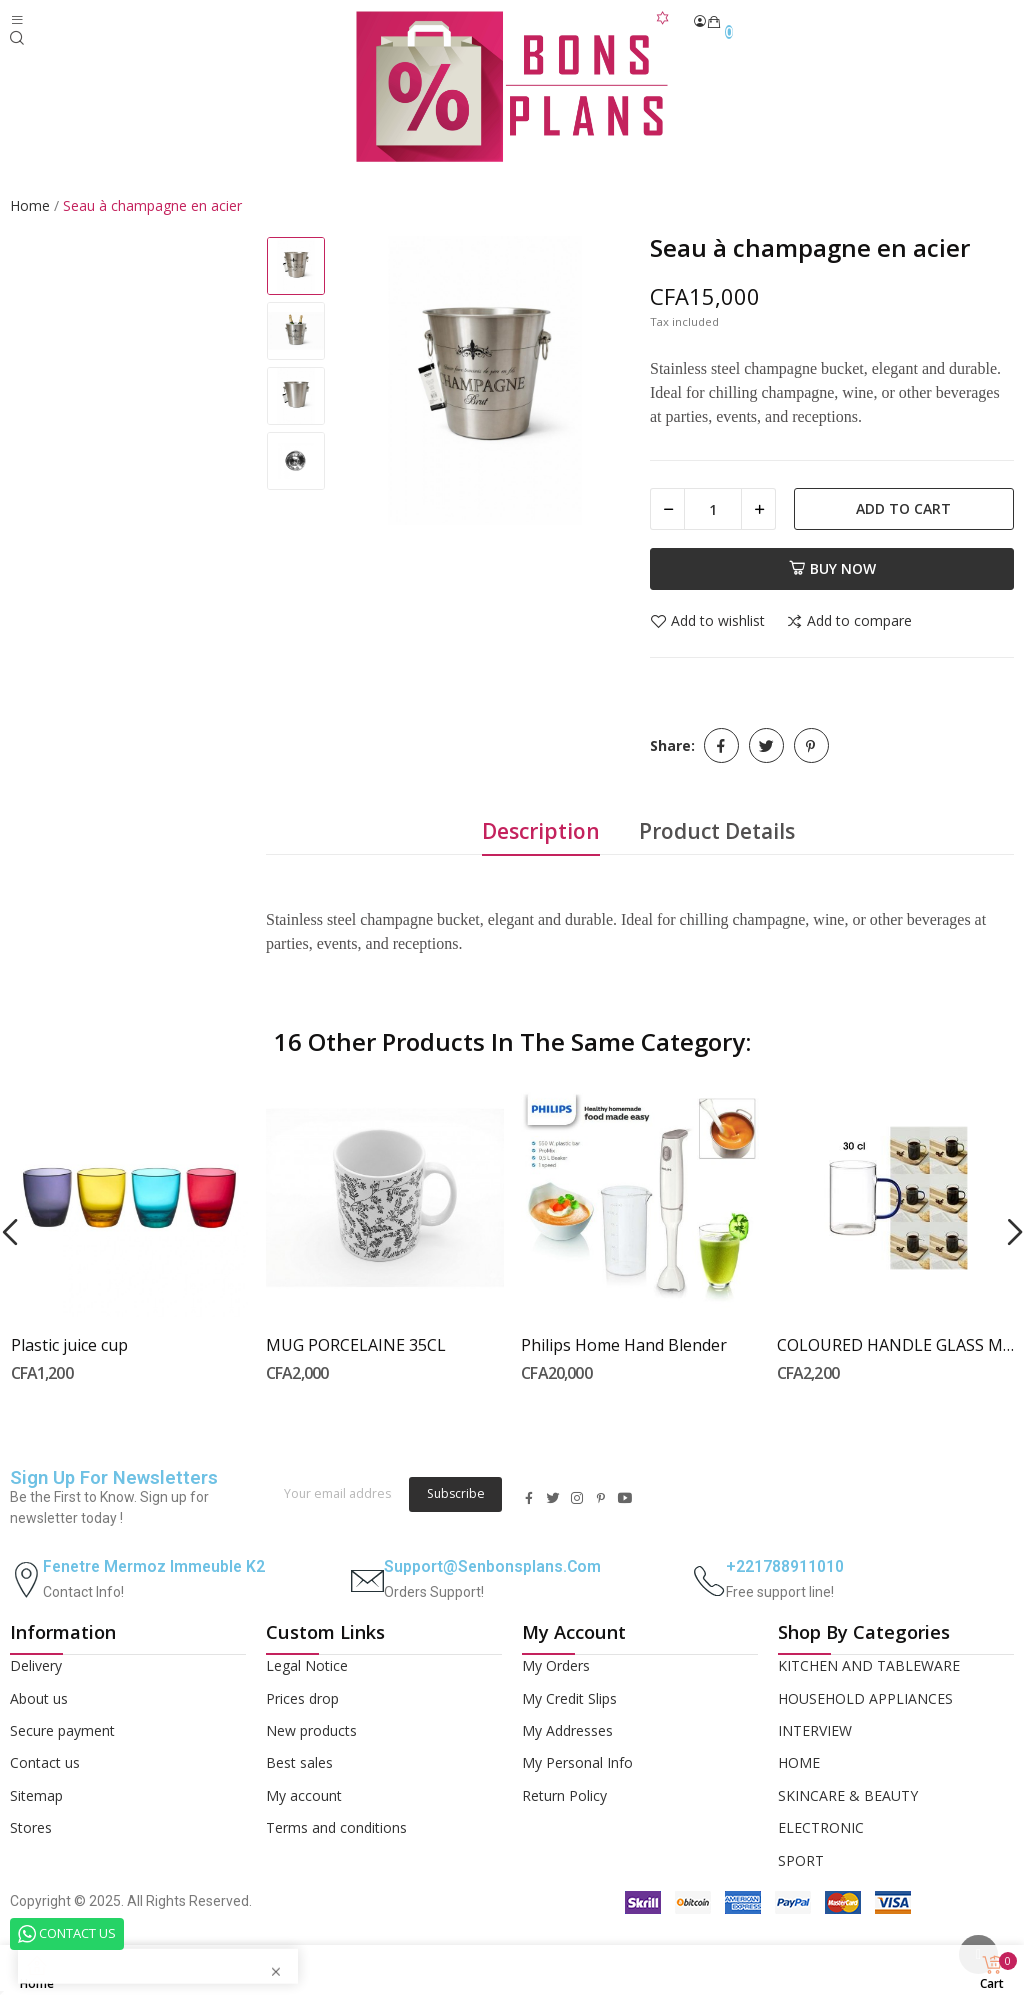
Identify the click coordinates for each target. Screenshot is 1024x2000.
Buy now (832, 568)
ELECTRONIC (821, 1827)
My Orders (556, 1665)
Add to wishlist (707, 622)
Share (721, 745)
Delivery (36, 1665)
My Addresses (567, 1730)
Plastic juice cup (69, 1345)
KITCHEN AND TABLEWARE (869, 1665)
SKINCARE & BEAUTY (848, 1795)
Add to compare (849, 622)
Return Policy (564, 1795)
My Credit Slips (569, 1698)
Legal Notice (307, 1665)
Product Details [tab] (717, 831)
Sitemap (36, 1795)
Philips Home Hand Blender (624, 1345)
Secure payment (62, 1730)
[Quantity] (713, 509)
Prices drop (302, 1698)
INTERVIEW (815, 1730)
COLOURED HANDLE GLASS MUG (896, 1345)
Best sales (299, 1762)
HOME (799, 1762)
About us (39, 1698)
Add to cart (903, 508)
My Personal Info (577, 1762)
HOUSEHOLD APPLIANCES (865, 1698)
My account (304, 1795)
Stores (31, 1827)
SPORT (801, 1860)
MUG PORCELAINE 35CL (356, 1345)
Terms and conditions (336, 1827)
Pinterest (811, 745)
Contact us (45, 1762)
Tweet (766, 745)
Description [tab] (541, 831)
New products (311, 1730)
